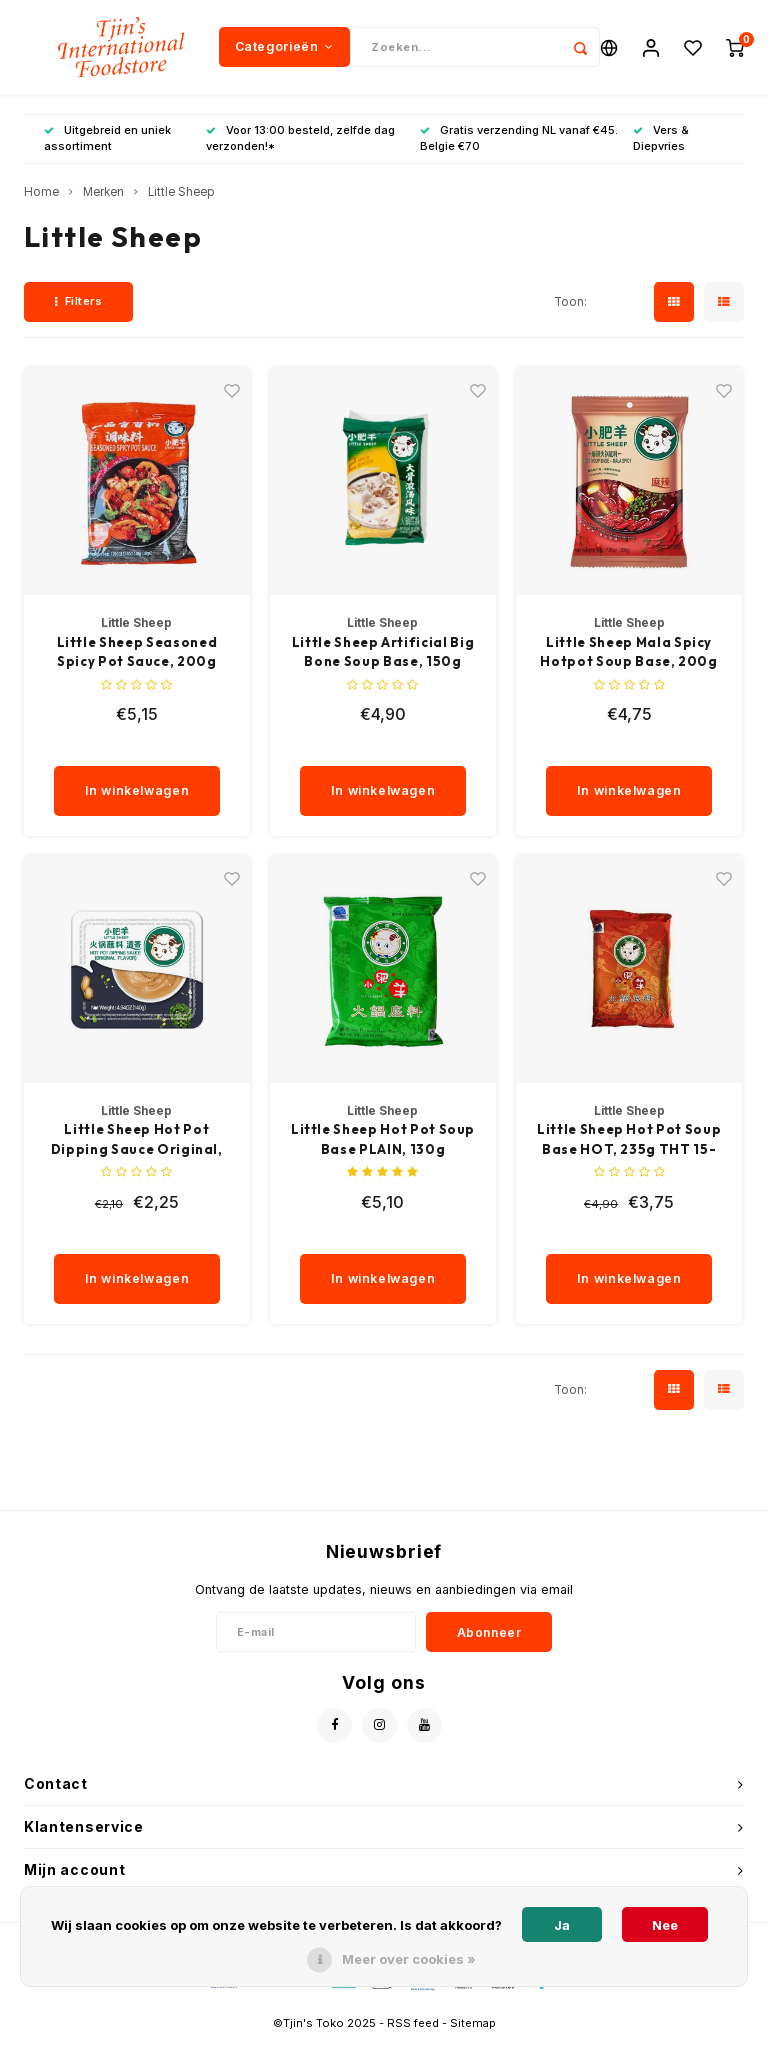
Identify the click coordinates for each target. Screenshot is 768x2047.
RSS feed (413, 2028)
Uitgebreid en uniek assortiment (107, 144)
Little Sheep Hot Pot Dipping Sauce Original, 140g (137, 1146)
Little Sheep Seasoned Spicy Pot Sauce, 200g (137, 657)
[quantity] (146, 752)
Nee (665, 1925)
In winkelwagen (137, 796)
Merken (103, 198)
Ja (562, 1925)
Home (41, 198)
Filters (78, 307)
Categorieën (284, 49)
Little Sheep (181, 198)
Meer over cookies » (409, 1959)
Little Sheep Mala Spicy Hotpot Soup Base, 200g (628, 657)
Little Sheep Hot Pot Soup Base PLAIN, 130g (383, 1145)
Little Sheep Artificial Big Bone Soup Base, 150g (383, 657)
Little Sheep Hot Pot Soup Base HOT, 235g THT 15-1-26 (629, 1146)
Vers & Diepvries (661, 144)
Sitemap (473, 2028)
